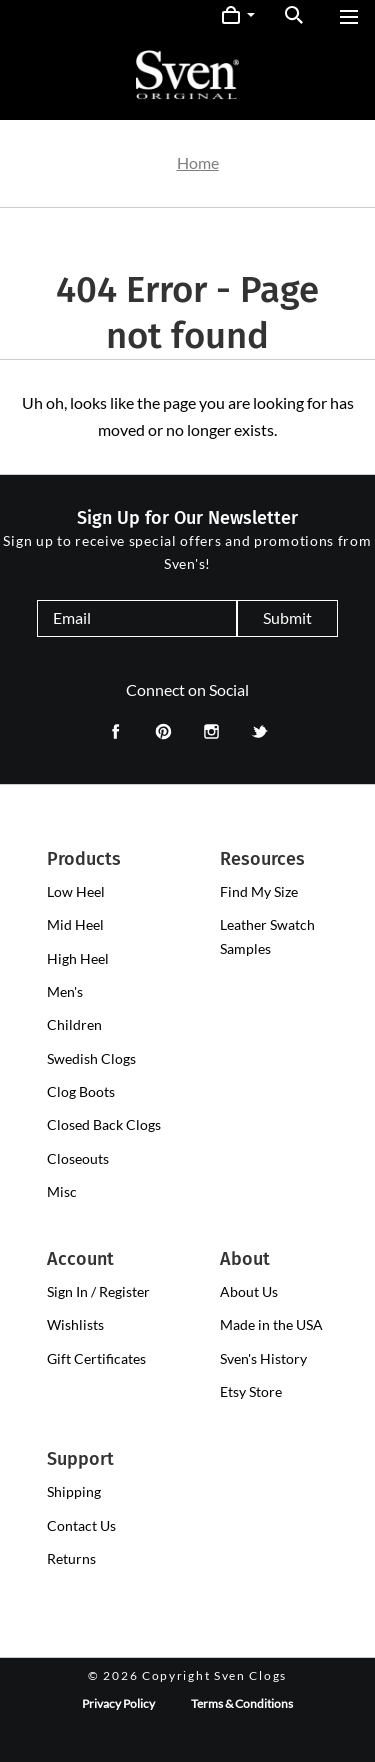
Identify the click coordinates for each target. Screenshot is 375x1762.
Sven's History (263, 1358)
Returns (71, 1558)
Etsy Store (251, 1391)
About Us (249, 1291)
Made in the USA (271, 1324)
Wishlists (75, 1324)
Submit (287, 617)
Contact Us (81, 1525)
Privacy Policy (118, 1703)
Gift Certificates (96, 1358)
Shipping (74, 1491)
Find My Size (259, 891)
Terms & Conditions (242, 1703)
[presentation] (76, 892)
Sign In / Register (98, 1291)
